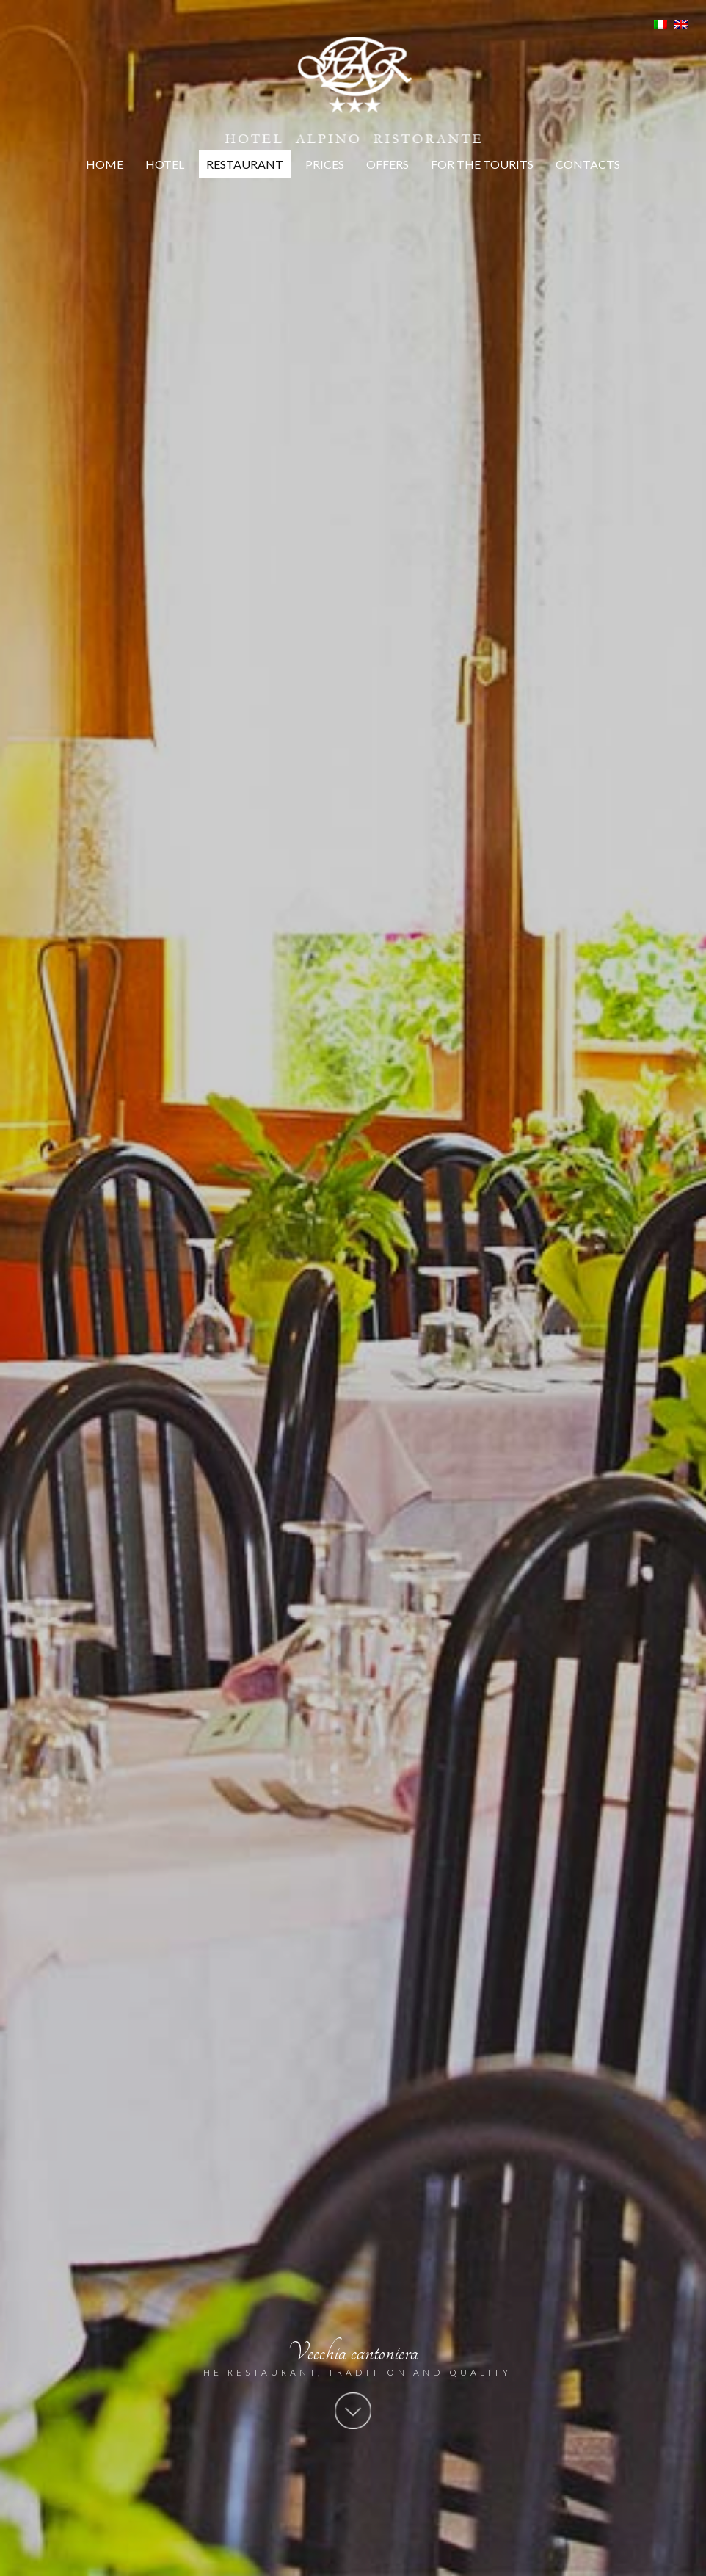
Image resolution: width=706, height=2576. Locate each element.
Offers (387, 164)
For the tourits (482, 164)
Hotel (164, 164)
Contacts (588, 164)
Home (104, 164)
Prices (324, 164)
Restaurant (244, 164)
